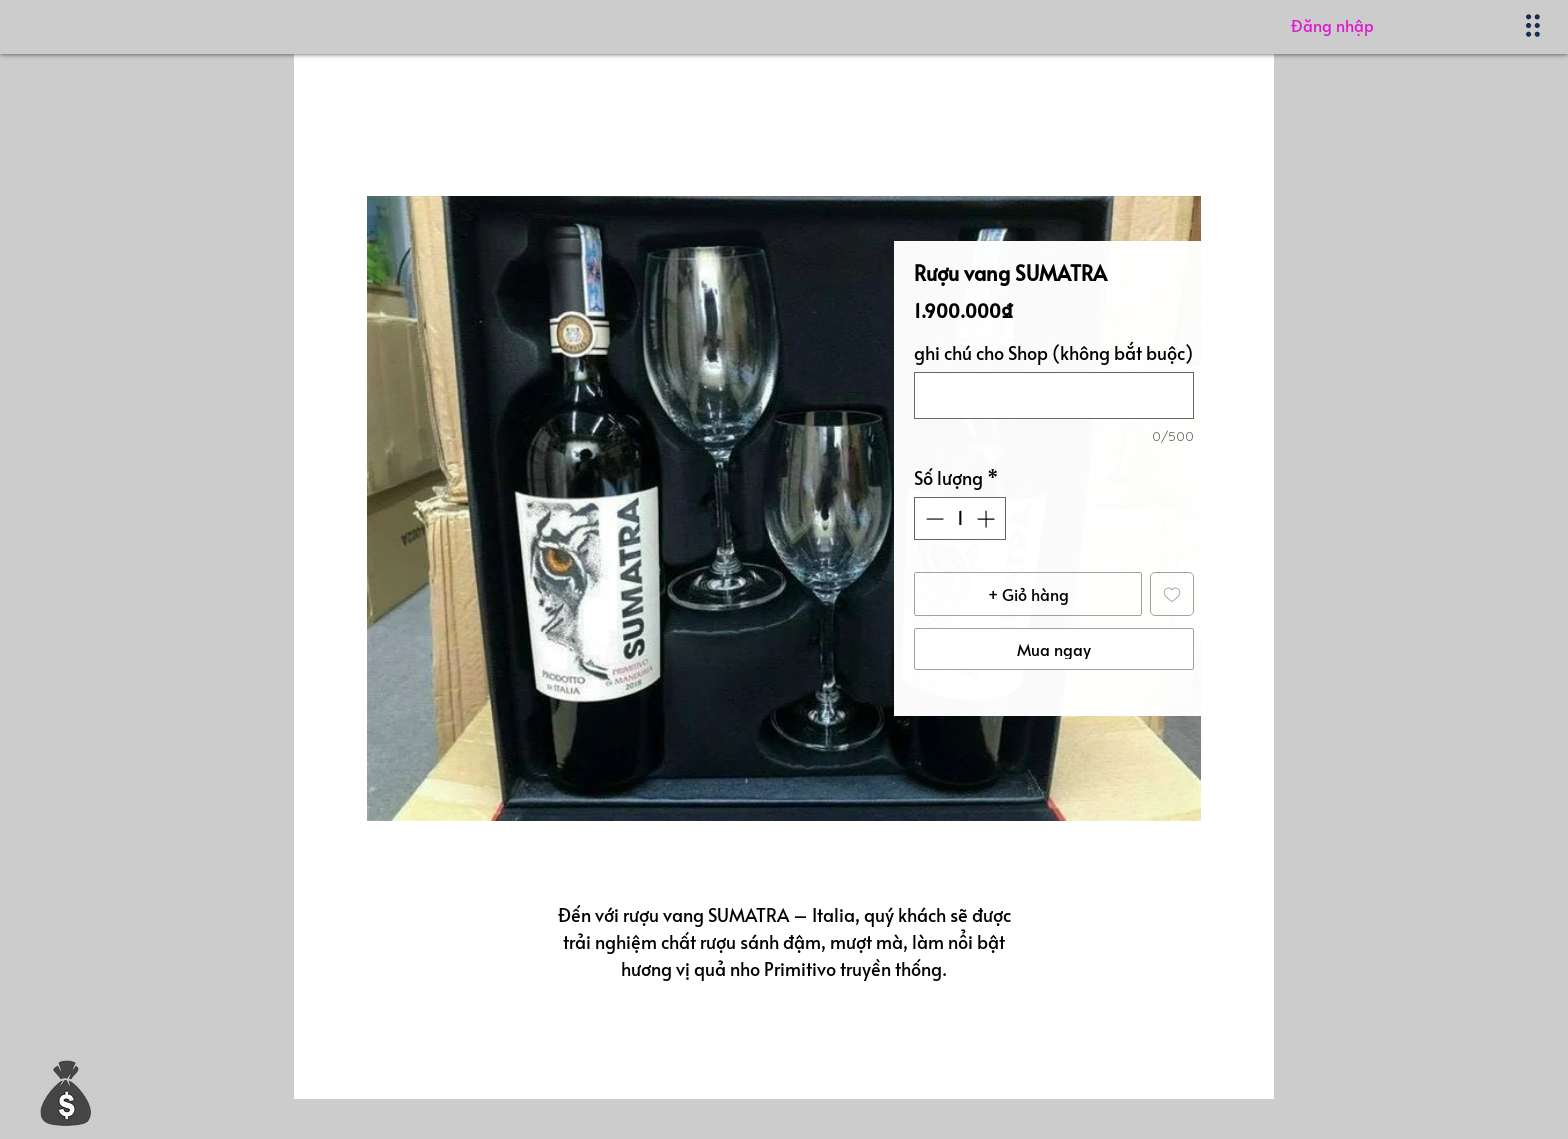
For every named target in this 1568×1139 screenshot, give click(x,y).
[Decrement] (932, 518)
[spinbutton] (960, 518)
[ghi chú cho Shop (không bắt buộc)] (1054, 395)
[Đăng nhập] (1396, 25)
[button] (66, 1092)
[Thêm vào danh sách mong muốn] (1172, 594)
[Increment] (987, 518)
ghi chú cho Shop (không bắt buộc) (1053, 353)
